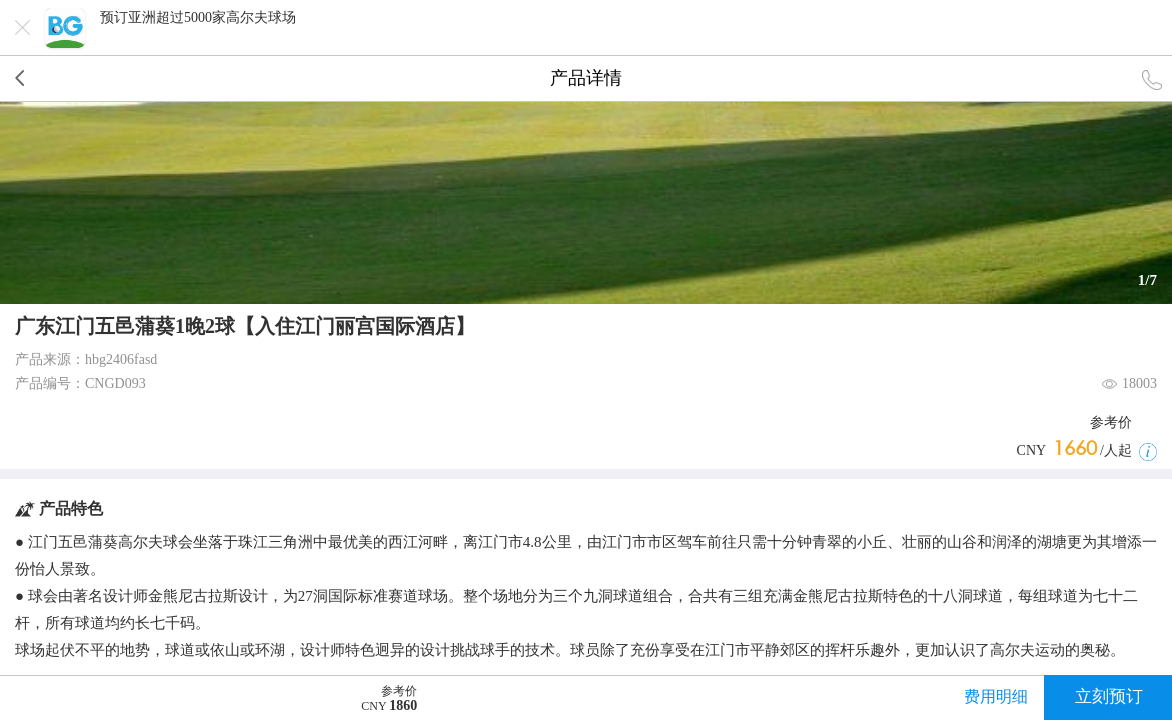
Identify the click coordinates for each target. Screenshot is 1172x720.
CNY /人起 (1074, 450)
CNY (216, 698)
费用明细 (996, 696)
